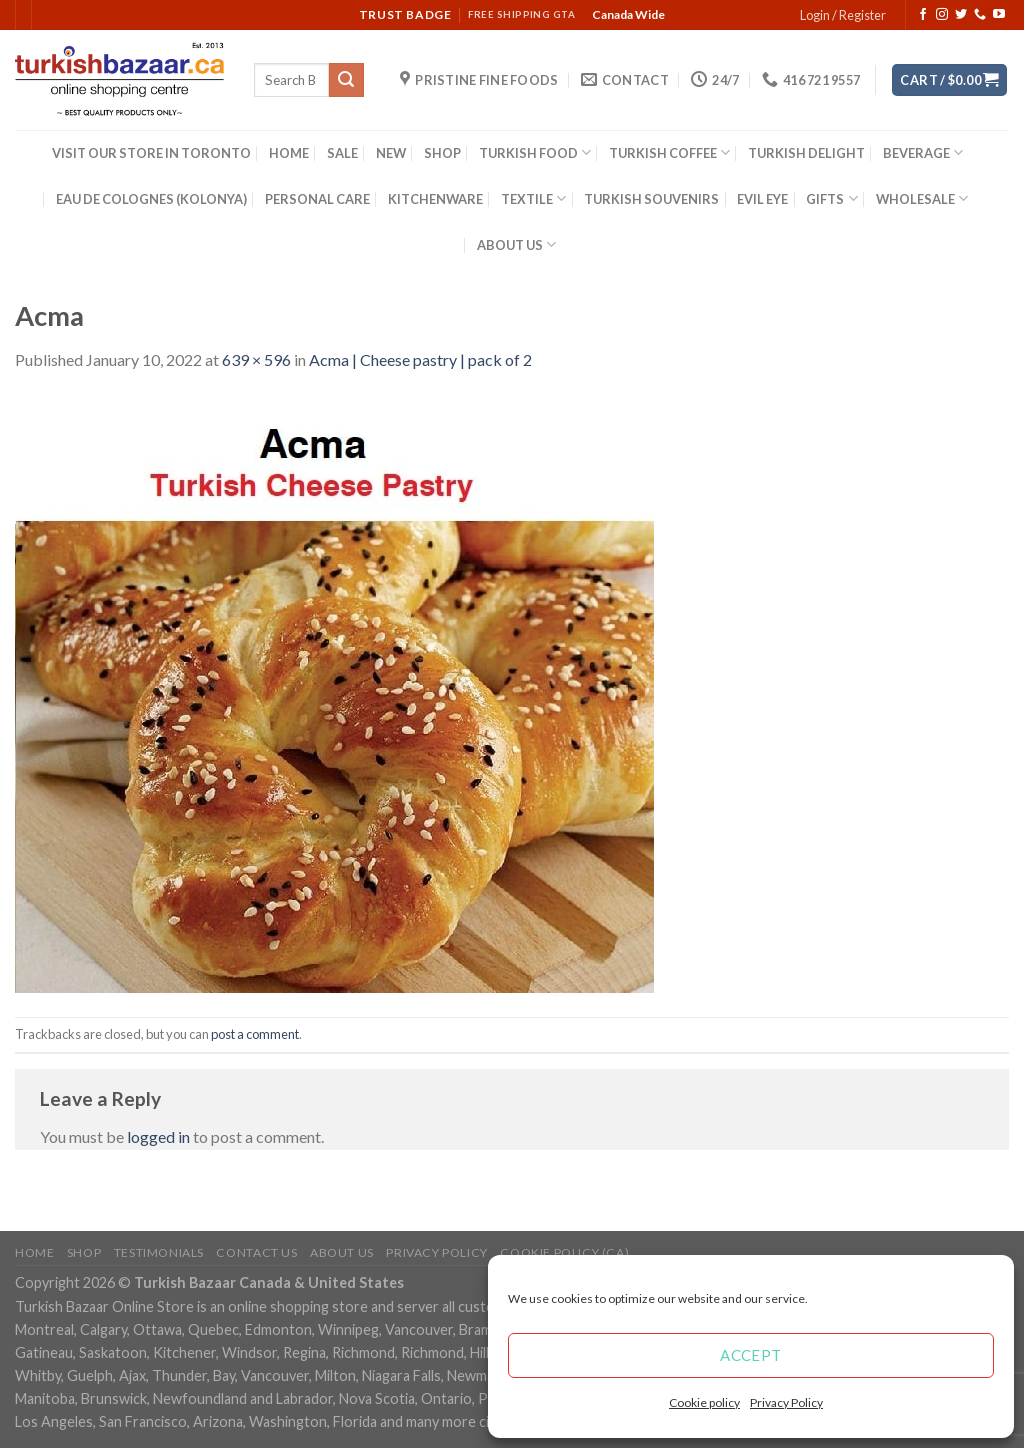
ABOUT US (516, 244)
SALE (342, 153)
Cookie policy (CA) (564, 1252)
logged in (158, 1136)
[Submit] (346, 80)
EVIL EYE (762, 199)
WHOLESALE (922, 198)
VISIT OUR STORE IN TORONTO (151, 153)
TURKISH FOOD (535, 152)
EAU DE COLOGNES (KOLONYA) (151, 199)
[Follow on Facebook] (923, 15)
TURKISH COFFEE (669, 152)
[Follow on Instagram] (942, 15)
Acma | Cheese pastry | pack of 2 (420, 359)
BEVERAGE (923, 152)
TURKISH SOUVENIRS (651, 199)
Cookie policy (704, 1402)
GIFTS (831, 198)
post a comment (255, 1034)
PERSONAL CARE (317, 199)
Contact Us (256, 1252)
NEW (391, 153)
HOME (289, 153)
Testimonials (159, 1252)
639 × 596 (256, 359)
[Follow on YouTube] (999, 15)
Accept (751, 1355)
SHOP (442, 153)
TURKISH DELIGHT (806, 153)
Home (34, 1252)
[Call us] (980, 15)
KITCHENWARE (435, 199)
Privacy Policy (786, 1402)
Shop (84, 1252)
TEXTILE (533, 198)
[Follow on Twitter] (961, 15)
